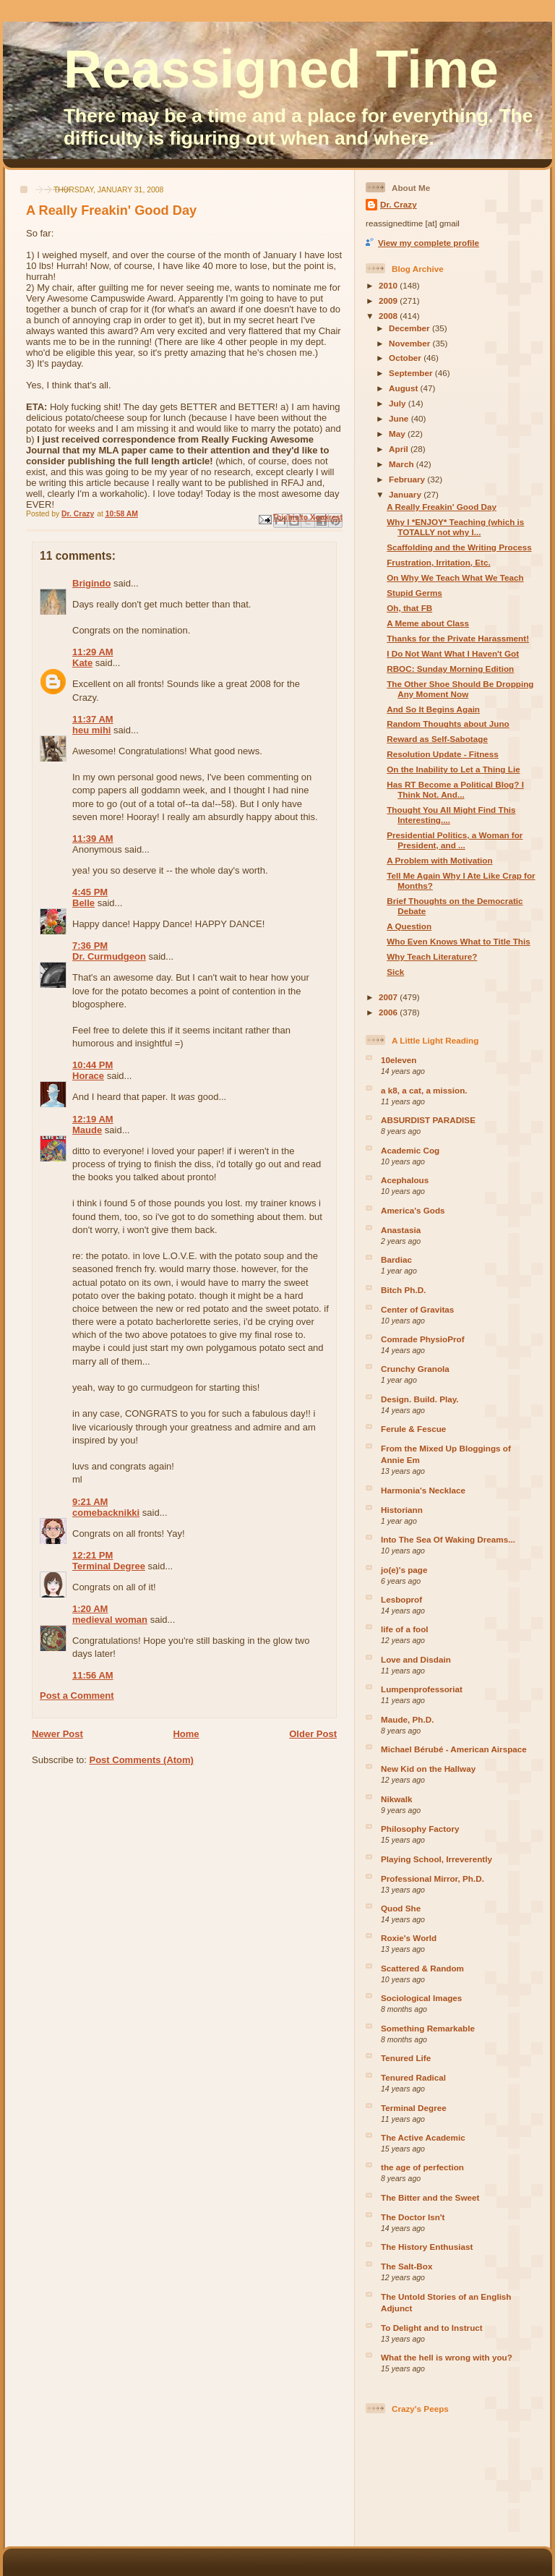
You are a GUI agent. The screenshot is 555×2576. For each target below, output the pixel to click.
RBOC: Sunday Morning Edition (450, 668)
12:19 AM (92, 1119)
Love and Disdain (416, 1659)
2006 (389, 1012)
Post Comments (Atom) (142, 1759)
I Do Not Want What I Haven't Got (453, 653)
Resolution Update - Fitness (443, 754)
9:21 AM (90, 1501)
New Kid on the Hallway (428, 1768)
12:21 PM (92, 1555)
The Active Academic (423, 2137)
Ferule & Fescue (413, 1428)
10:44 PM (92, 1064)
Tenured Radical (413, 2077)
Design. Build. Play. (420, 1399)
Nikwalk (397, 1799)
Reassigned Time (281, 69)
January (406, 494)
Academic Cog (410, 1150)
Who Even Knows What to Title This (458, 941)
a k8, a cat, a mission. (424, 1090)
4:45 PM (90, 892)
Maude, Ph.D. (407, 1719)
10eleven (398, 1060)
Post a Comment (77, 1695)
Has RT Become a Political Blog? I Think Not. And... (455, 789)
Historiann (402, 1509)
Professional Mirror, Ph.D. (432, 1878)
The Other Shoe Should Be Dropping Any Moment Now (460, 689)
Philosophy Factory (420, 1828)
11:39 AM (92, 838)
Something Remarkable (428, 2028)
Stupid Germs (414, 592)
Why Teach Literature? (432, 956)
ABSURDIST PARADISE (428, 1120)
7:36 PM (90, 945)
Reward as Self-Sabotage (437, 738)
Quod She (401, 1908)
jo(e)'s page (404, 1569)
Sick (395, 971)
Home (186, 1733)
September (412, 373)
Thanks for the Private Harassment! (458, 638)
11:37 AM (92, 719)
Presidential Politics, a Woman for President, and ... (454, 840)
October (406, 357)
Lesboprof (401, 1599)
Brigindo (91, 583)
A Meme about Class (428, 623)
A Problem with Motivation (439, 860)
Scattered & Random (422, 1968)
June (400, 418)
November (410, 343)
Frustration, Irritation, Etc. (439, 562)
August (405, 388)
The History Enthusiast (427, 2246)
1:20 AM (90, 1608)
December (410, 328)
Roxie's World (408, 1937)
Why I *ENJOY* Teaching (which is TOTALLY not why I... (455, 527)
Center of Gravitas (417, 1309)
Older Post (313, 1733)
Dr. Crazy (398, 204)
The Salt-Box (406, 2266)
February (408, 479)
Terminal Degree (108, 1566)
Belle (83, 902)
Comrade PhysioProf (423, 1339)
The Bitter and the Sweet (430, 2197)
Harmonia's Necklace (423, 1490)
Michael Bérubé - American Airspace (454, 1749)
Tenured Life (406, 2058)
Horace (88, 1075)
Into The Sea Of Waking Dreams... (448, 1539)
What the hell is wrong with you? (446, 2357)
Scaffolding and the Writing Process (459, 547)
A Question (409, 926)
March (402, 464)
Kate (82, 662)
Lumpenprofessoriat (421, 1689)
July (398, 403)
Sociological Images (421, 1998)
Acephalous (405, 1180)
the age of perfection (422, 2167)
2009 (389, 300)
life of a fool (405, 1629)
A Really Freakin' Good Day (441, 506)
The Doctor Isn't (413, 2217)
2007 (389, 997)
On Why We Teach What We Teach (455, 577)
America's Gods (413, 1210)
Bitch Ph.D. (403, 1290)
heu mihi (91, 730)
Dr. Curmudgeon (109, 956)
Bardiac (396, 1259)
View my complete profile (428, 242)
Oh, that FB (409, 608)
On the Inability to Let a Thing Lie (453, 769)
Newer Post (57, 1733)
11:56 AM (92, 1675)
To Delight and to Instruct (432, 2327)
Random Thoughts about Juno (448, 723)
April (399, 448)
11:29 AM (92, 652)
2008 (389, 315)
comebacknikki (105, 1512)
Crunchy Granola (415, 1368)
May (398, 433)
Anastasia (401, 1229)
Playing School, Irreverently (436, 1859)
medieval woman (109, 1619)
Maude (87, 1130)
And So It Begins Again (433, 709)
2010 (389, 285)
